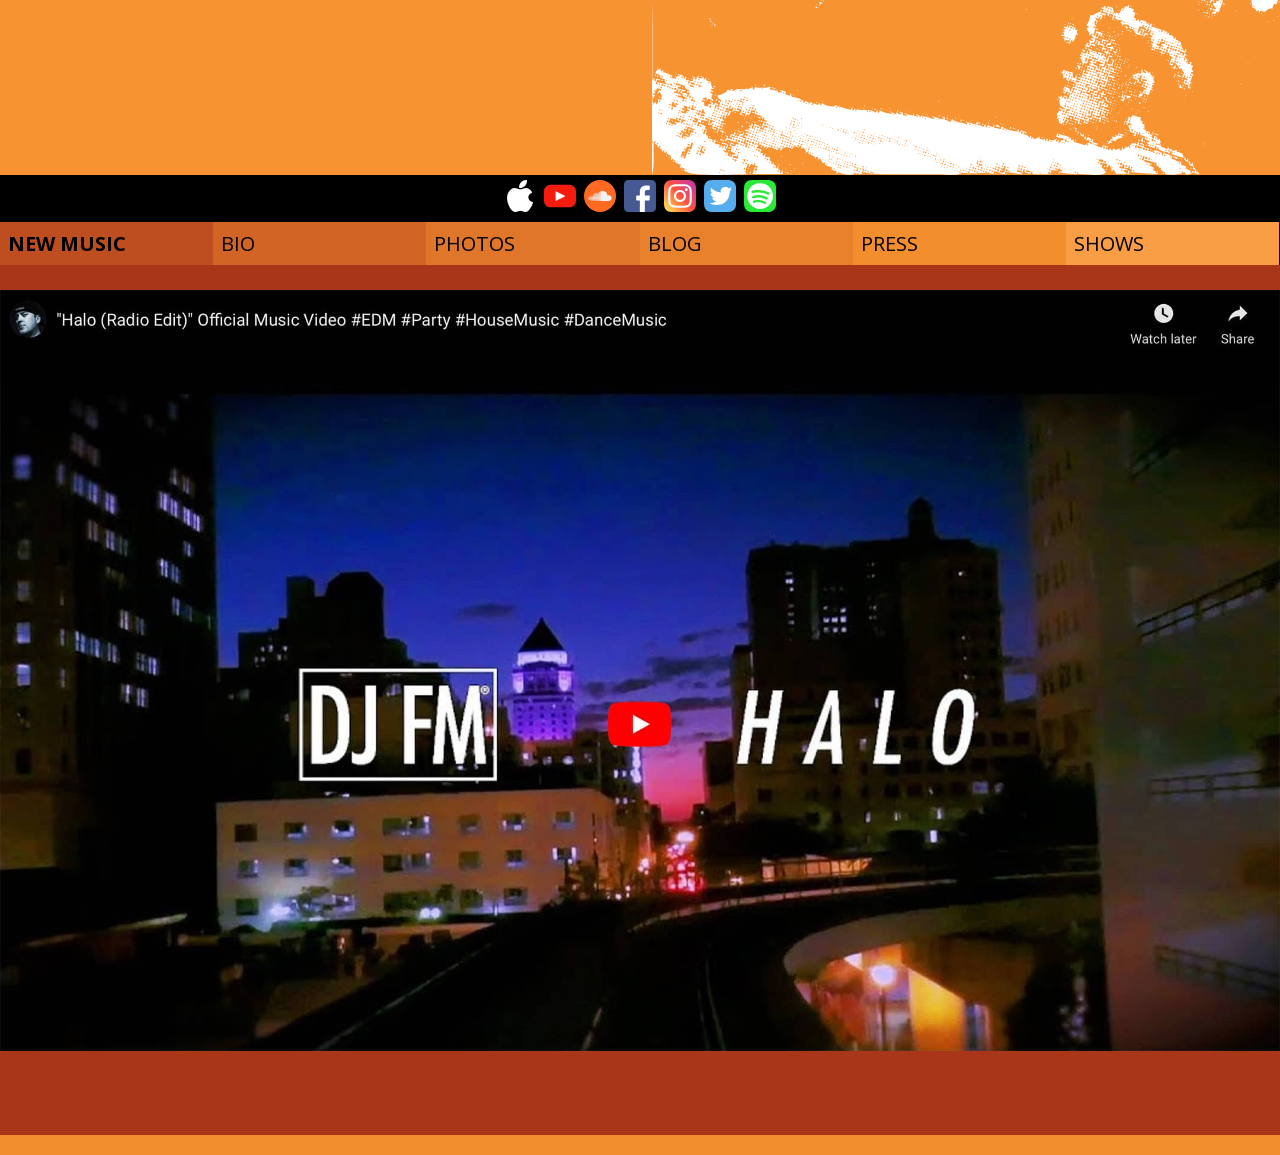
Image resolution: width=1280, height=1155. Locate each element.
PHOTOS (474, 243)
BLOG (675, 243)
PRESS (889, 243)
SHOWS (1109, 243)
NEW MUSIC (67, 243)
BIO (238, 243)
